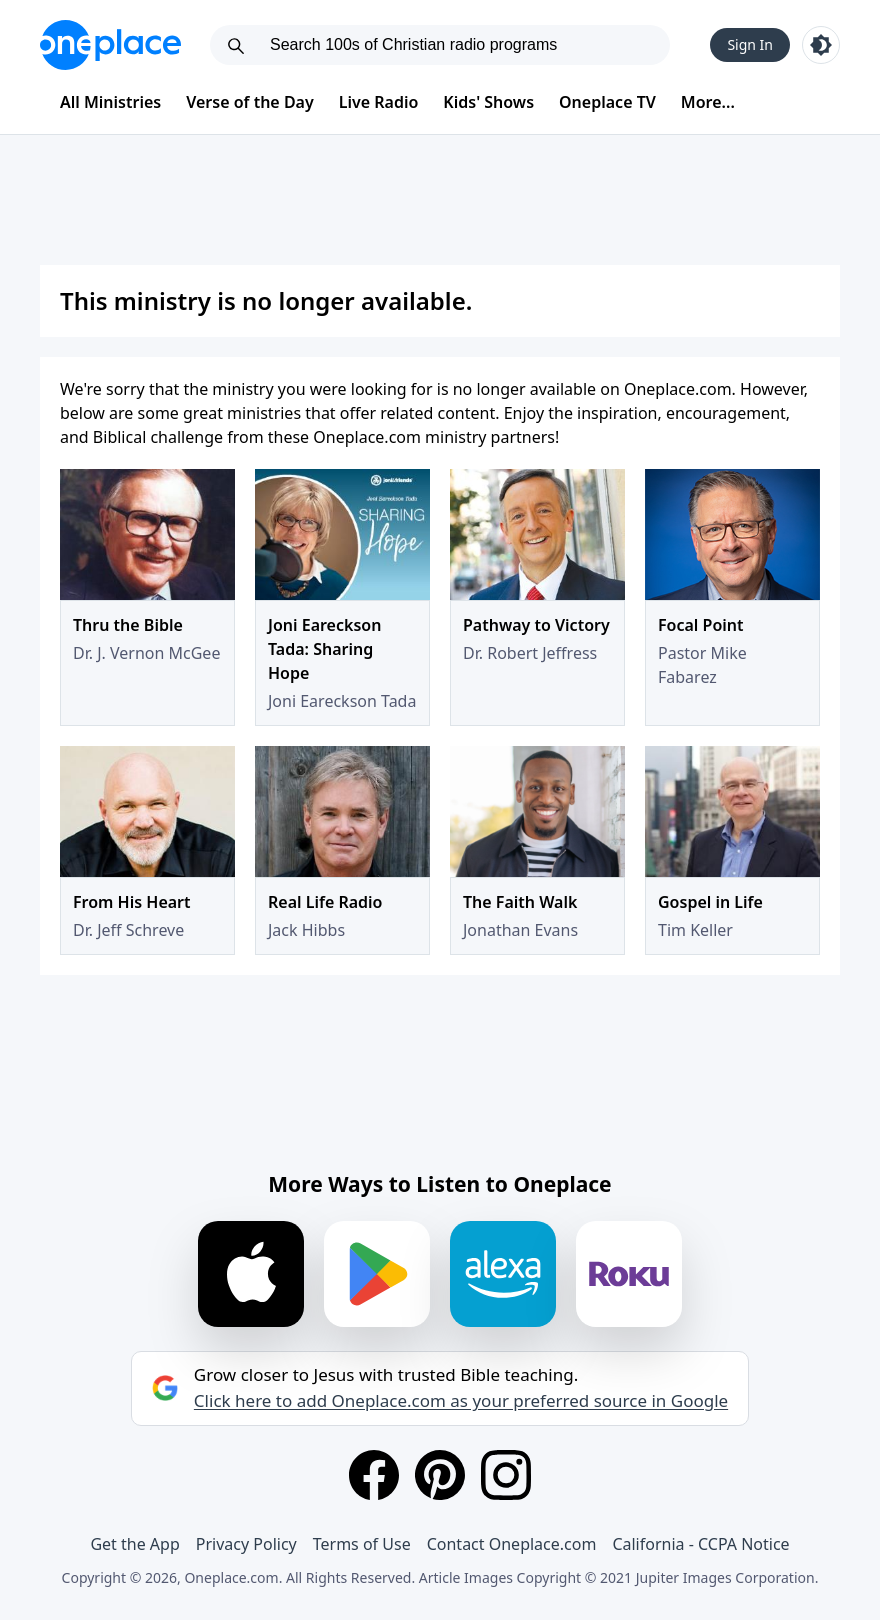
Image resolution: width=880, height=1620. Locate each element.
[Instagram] (506, 1475)
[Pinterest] (440, 1475)
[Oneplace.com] (110, 45)
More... (708, 102)
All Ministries (110, 102)
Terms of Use (362, 1544)
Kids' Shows (488, 102)
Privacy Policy (246, 1544)
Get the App (134, 1544)
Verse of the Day (250, 102)
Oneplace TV (607, 102)
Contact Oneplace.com (512, 1544)
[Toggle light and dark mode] (821, 45)
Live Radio (379, 102)
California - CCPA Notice (700, 1544)
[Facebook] (374, 1475)
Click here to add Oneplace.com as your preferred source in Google (461, 1401)
